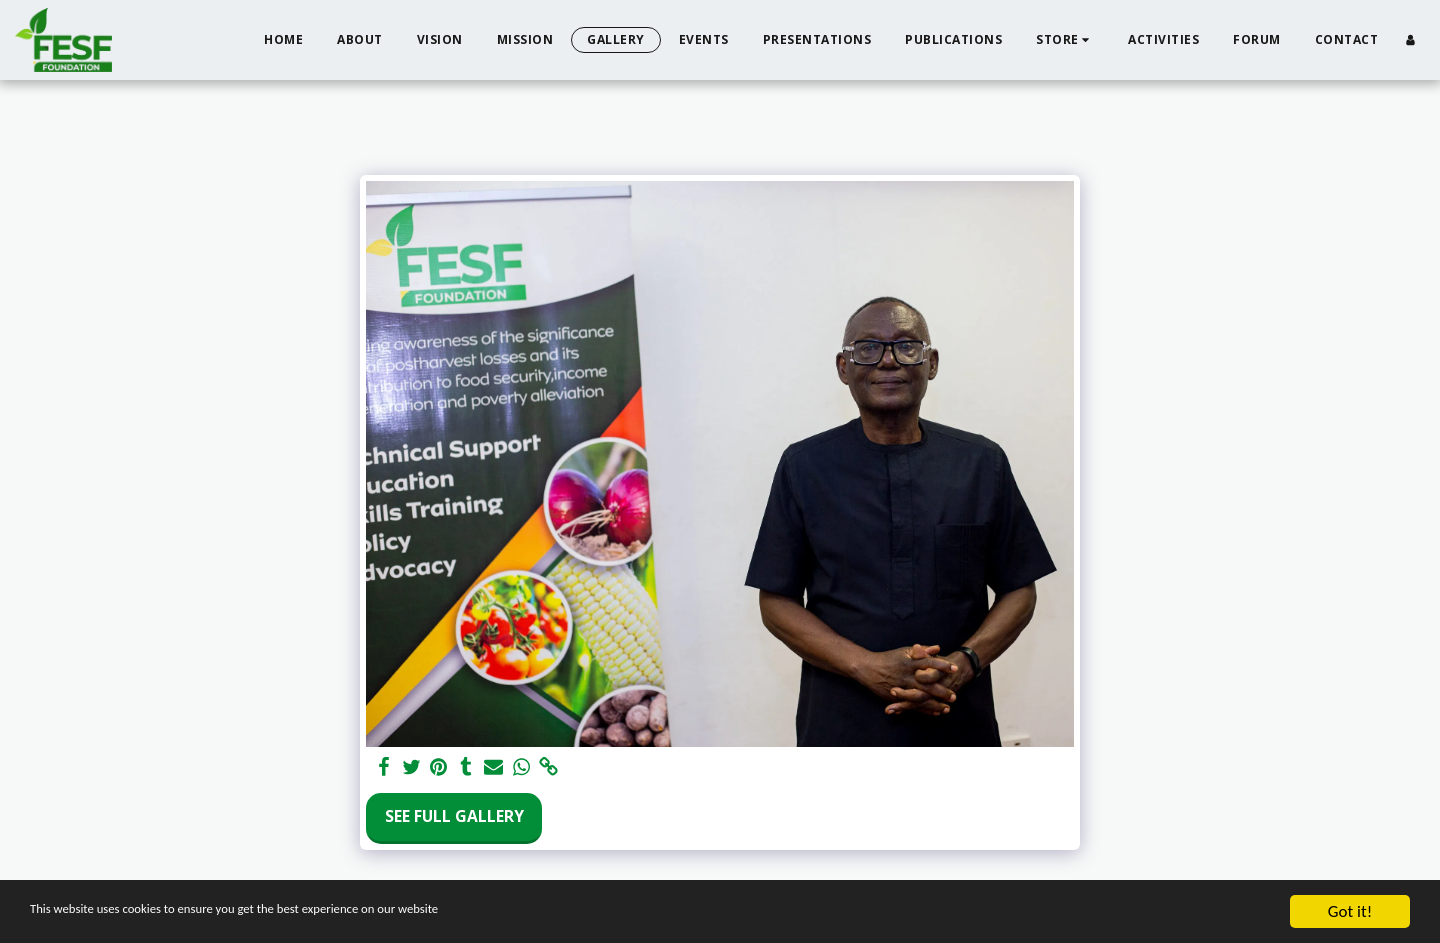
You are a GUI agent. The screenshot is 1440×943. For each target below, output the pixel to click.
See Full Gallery (454, 816)
